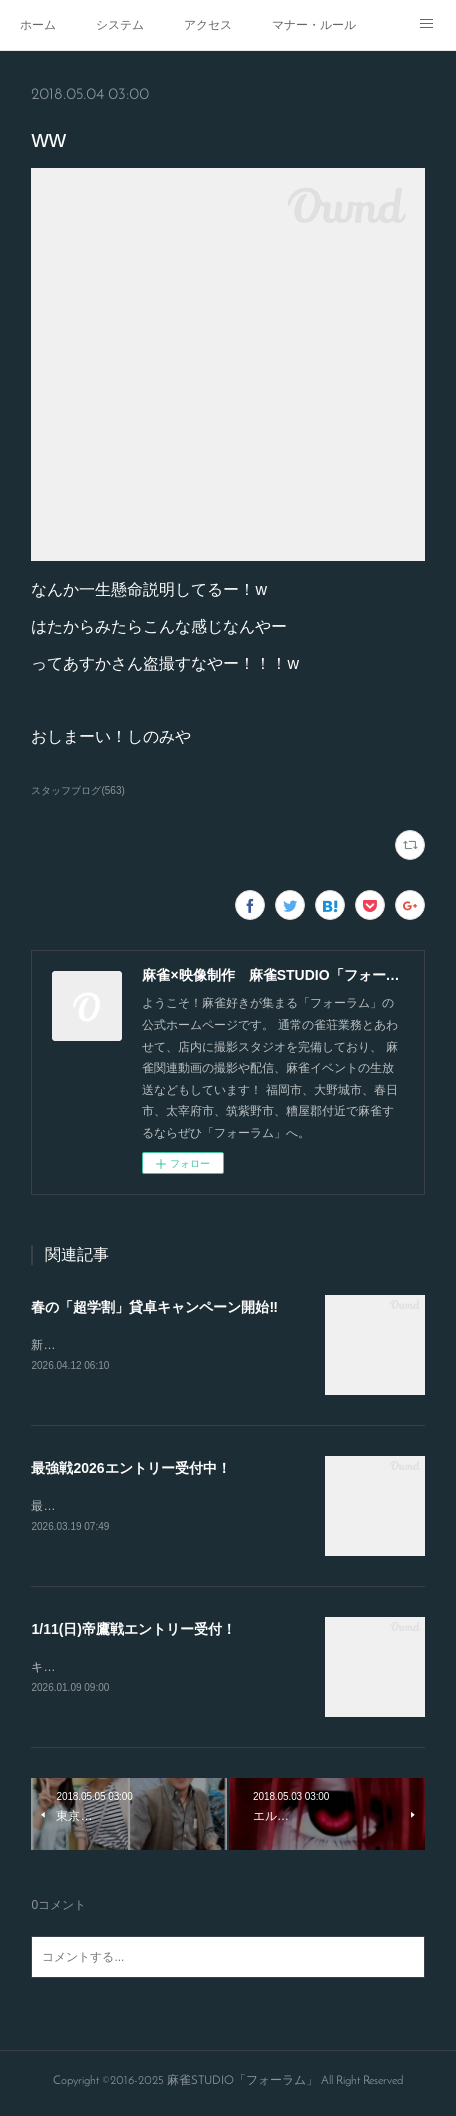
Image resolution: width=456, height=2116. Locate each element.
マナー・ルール (314, 25)
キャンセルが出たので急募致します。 (133, 1670)
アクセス (208, 25)
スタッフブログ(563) (77, 790)
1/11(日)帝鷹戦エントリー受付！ (133, 1632)
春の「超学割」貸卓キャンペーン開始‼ (154, 1307)
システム (120, 25)
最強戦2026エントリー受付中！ (130, 1469)
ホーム (38, 25)
